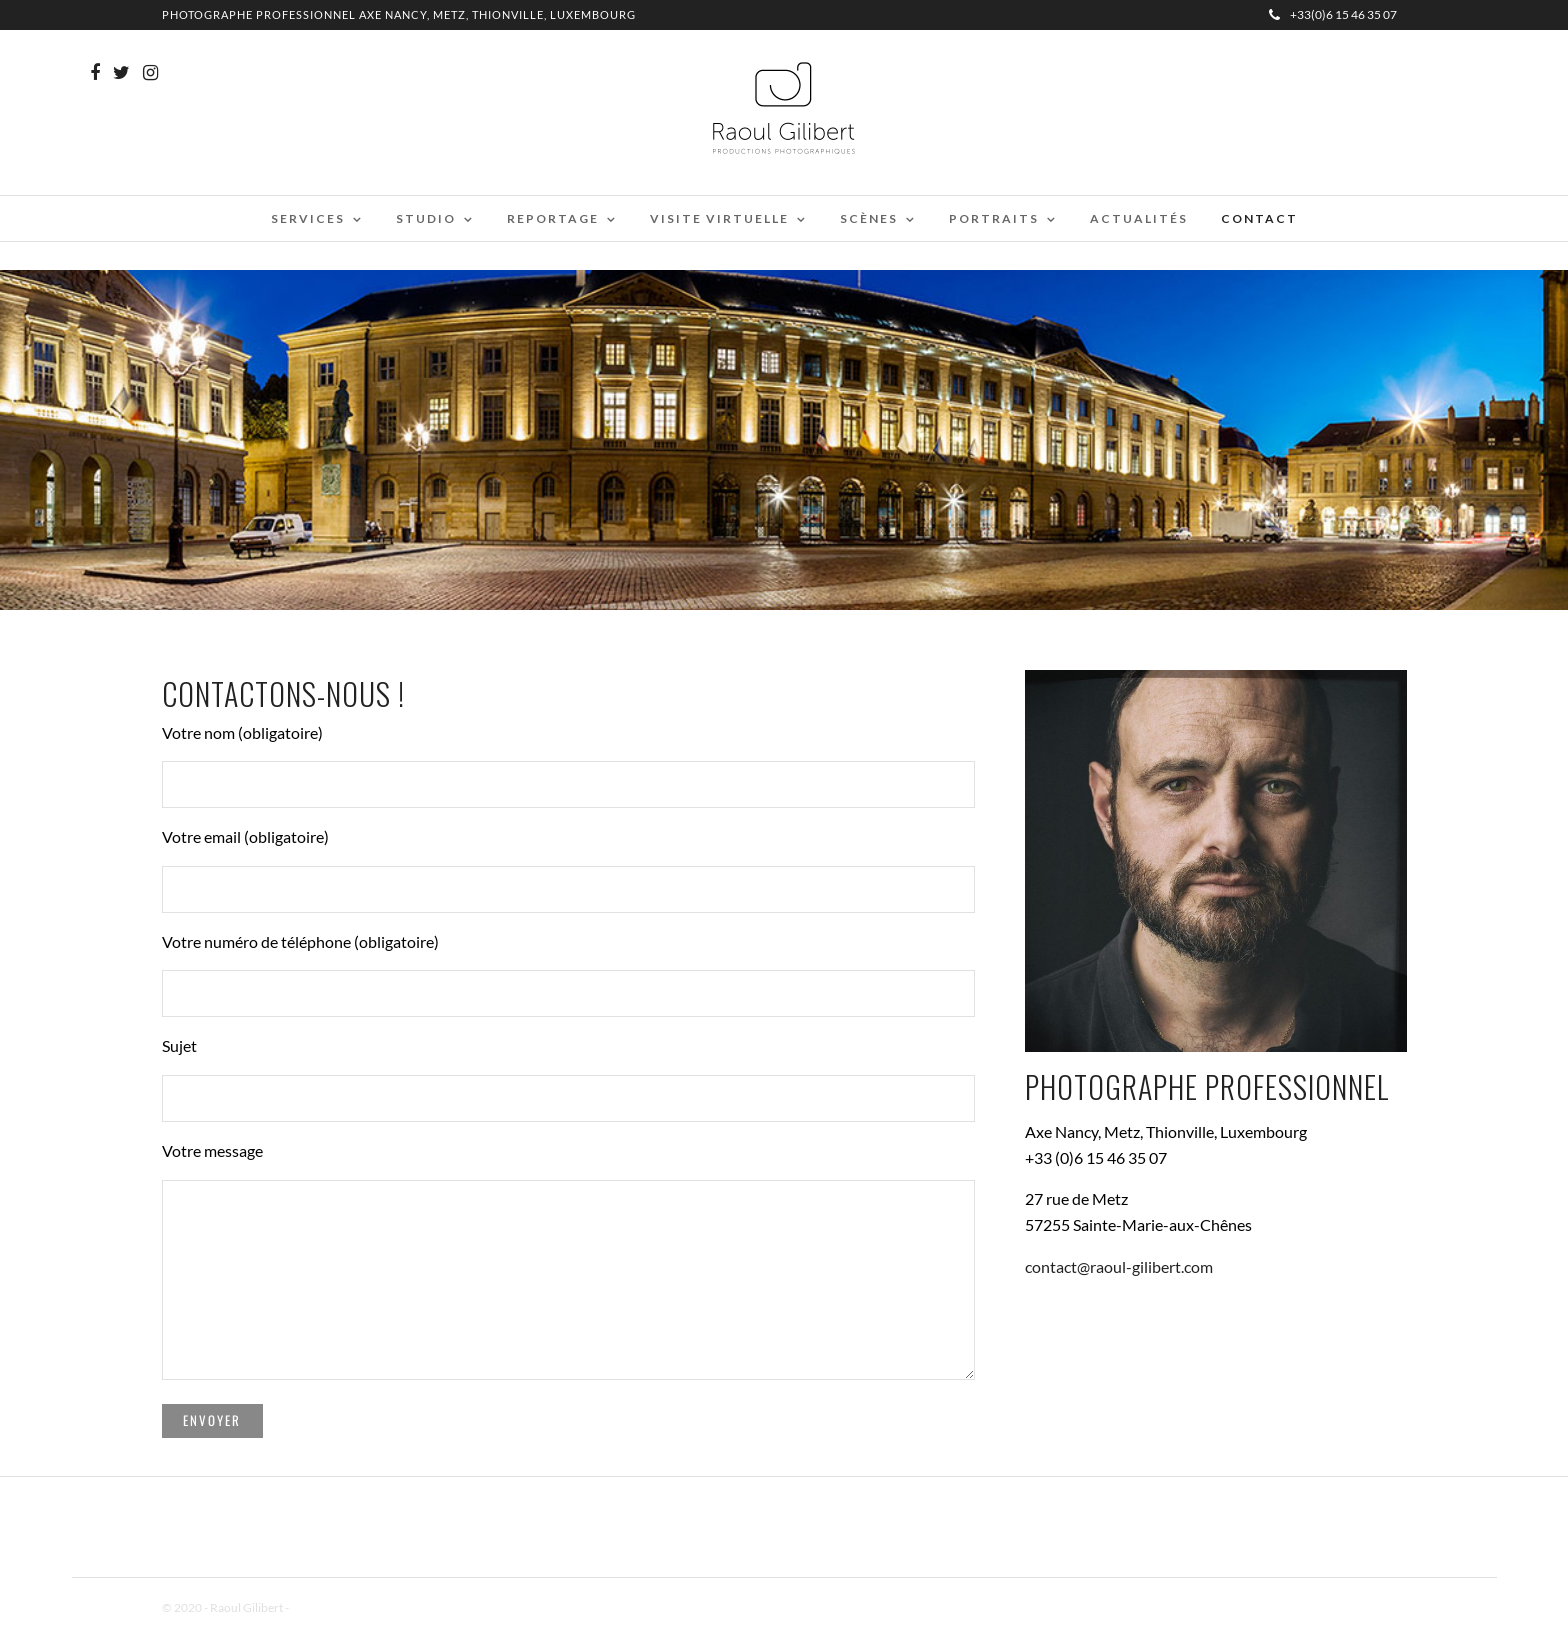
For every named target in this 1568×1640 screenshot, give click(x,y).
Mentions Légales (336, 1607)
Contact (1259, 218)
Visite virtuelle (719, 218)
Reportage (553, 218)
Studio (426, 218)
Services (308, 218)
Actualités (1139, 218)
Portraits (994, 218)
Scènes (869, 218)
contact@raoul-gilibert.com (1119, 1266)
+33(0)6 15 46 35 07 (1333, 14)
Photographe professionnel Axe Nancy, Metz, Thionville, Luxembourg (399, 14)
